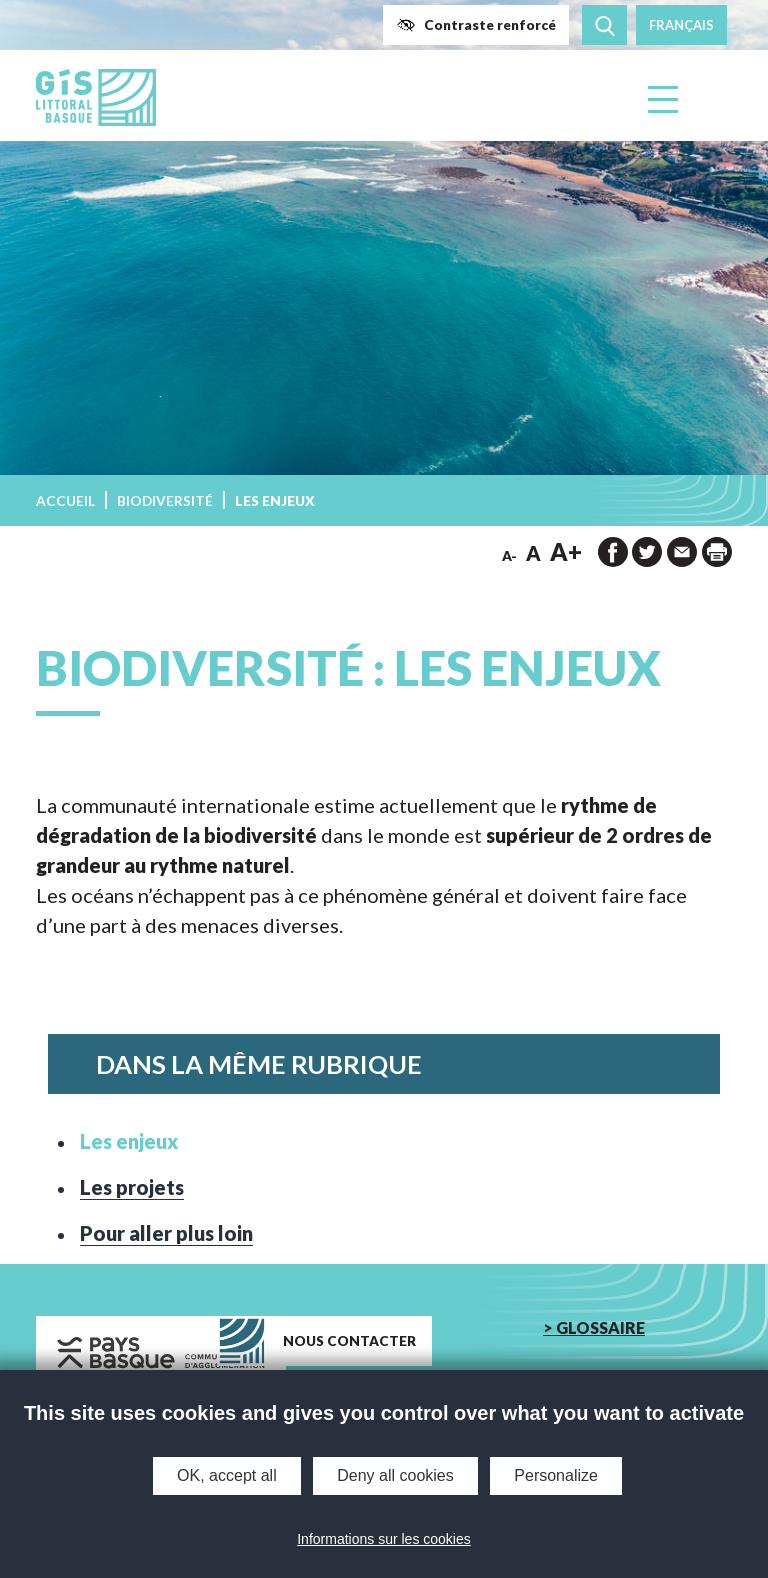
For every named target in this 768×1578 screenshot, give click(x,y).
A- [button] (509, 556)
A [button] (533, 553)
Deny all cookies (395, 1475)
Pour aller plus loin (166, 1233)
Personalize (556, 1475)
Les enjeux (129, 1141)
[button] (476, 25)
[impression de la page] (717, 552)
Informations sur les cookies (384, 1539)
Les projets (132, 1187)
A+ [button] (566, 551)
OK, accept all (227, 1475)
